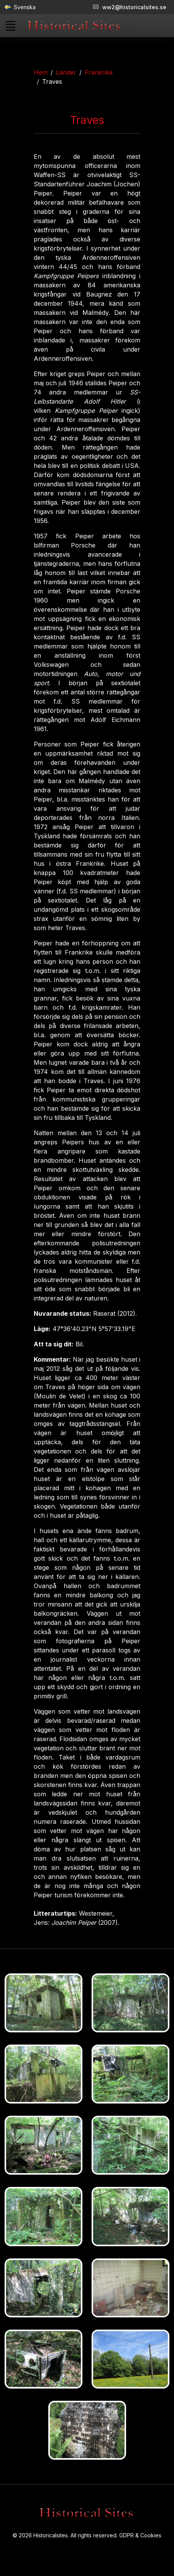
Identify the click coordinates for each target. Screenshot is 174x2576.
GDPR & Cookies (140, 2535)
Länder (66, 72)
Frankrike (99, 72)
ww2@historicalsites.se (129, 7)
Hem (41, 72)
